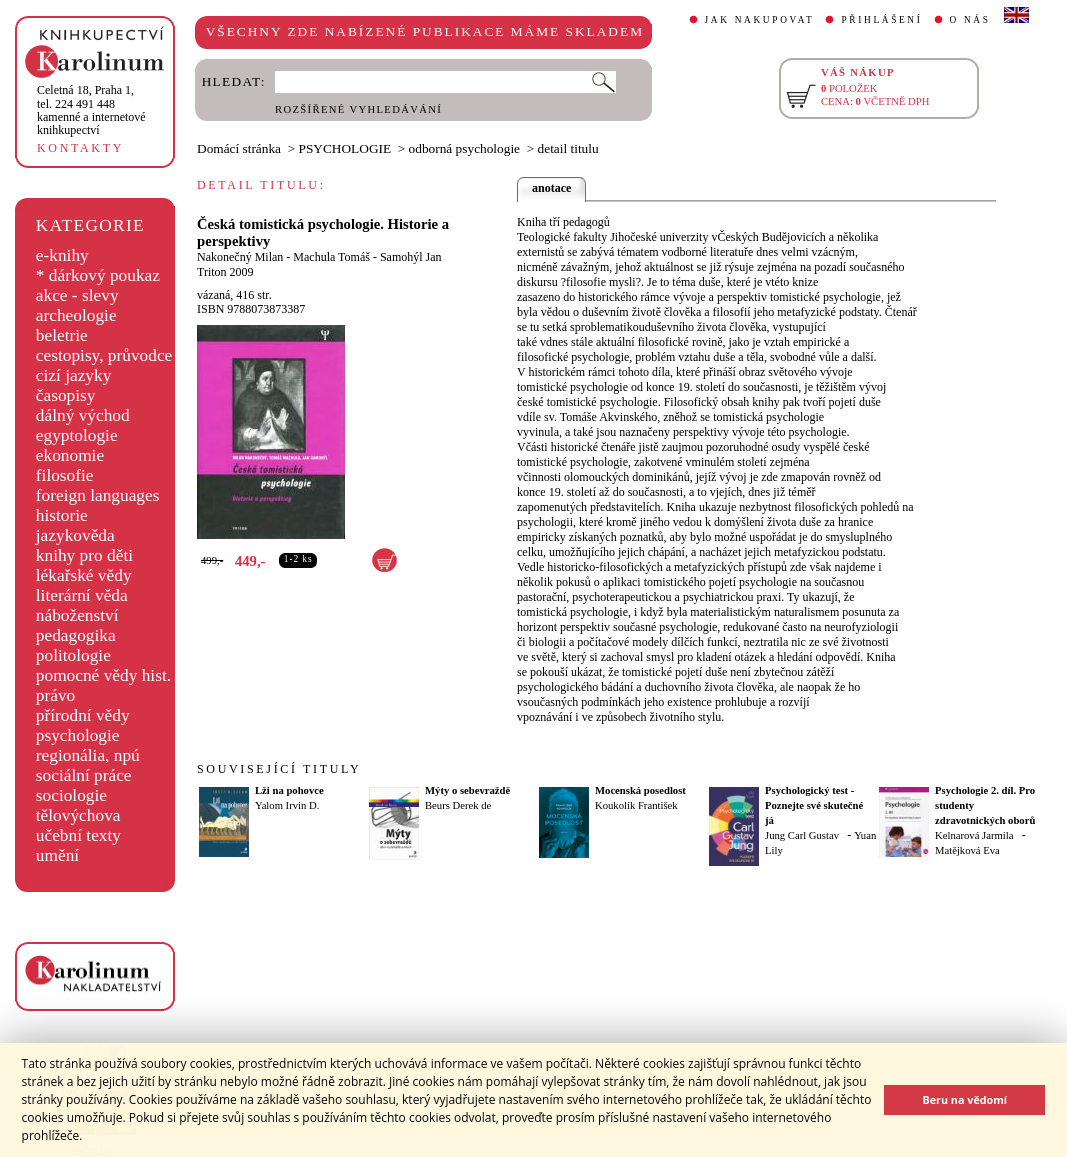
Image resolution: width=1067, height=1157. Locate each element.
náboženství (77, 615)
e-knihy (62, 255)
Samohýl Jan (411, 257)
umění (57, 855)
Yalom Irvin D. (287, 805)
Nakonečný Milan (240, 257)
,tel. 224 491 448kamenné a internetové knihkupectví (91, 110)
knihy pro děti (84, 555)
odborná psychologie (464, 148)
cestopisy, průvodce (104, 355)
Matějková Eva (967, 850)
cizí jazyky (74, 375)
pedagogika (76, 635)
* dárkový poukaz (98, 275)
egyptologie (77, 435)
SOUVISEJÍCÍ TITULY (279, 769)
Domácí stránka (239, 148)
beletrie (62, 335)
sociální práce (84, 775)
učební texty (78, 835)
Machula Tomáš (331, 257)
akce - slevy (77, 295)
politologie (73, 655)
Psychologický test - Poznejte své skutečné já (814, 805)
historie (62, 515)
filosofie (65, 475)
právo (55, 695)
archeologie (76, 315)
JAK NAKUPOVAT (760, 20)
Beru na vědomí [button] (964, 1099)
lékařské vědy (84, 575)
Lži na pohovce (289, 790)
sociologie (71, 795)
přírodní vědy (83, 715)
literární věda (82, 595)
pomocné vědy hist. (103, 675)
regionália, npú (88, 755)
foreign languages (98, 495)
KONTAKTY (80, 148)
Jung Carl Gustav (802, 835)
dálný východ (83, 415)
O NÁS (970, 20)
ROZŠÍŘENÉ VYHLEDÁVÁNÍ (358, 109)
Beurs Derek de (458, 805)
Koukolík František (636, 805)
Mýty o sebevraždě (467, 790)
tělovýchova (78, 815)
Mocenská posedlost (640, 790)
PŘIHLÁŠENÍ (881, 20)
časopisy (66, 395)
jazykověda (75, 535)
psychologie (78, 735)
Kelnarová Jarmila (974, 835)
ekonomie (70, 455)
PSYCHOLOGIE (345, 148)
